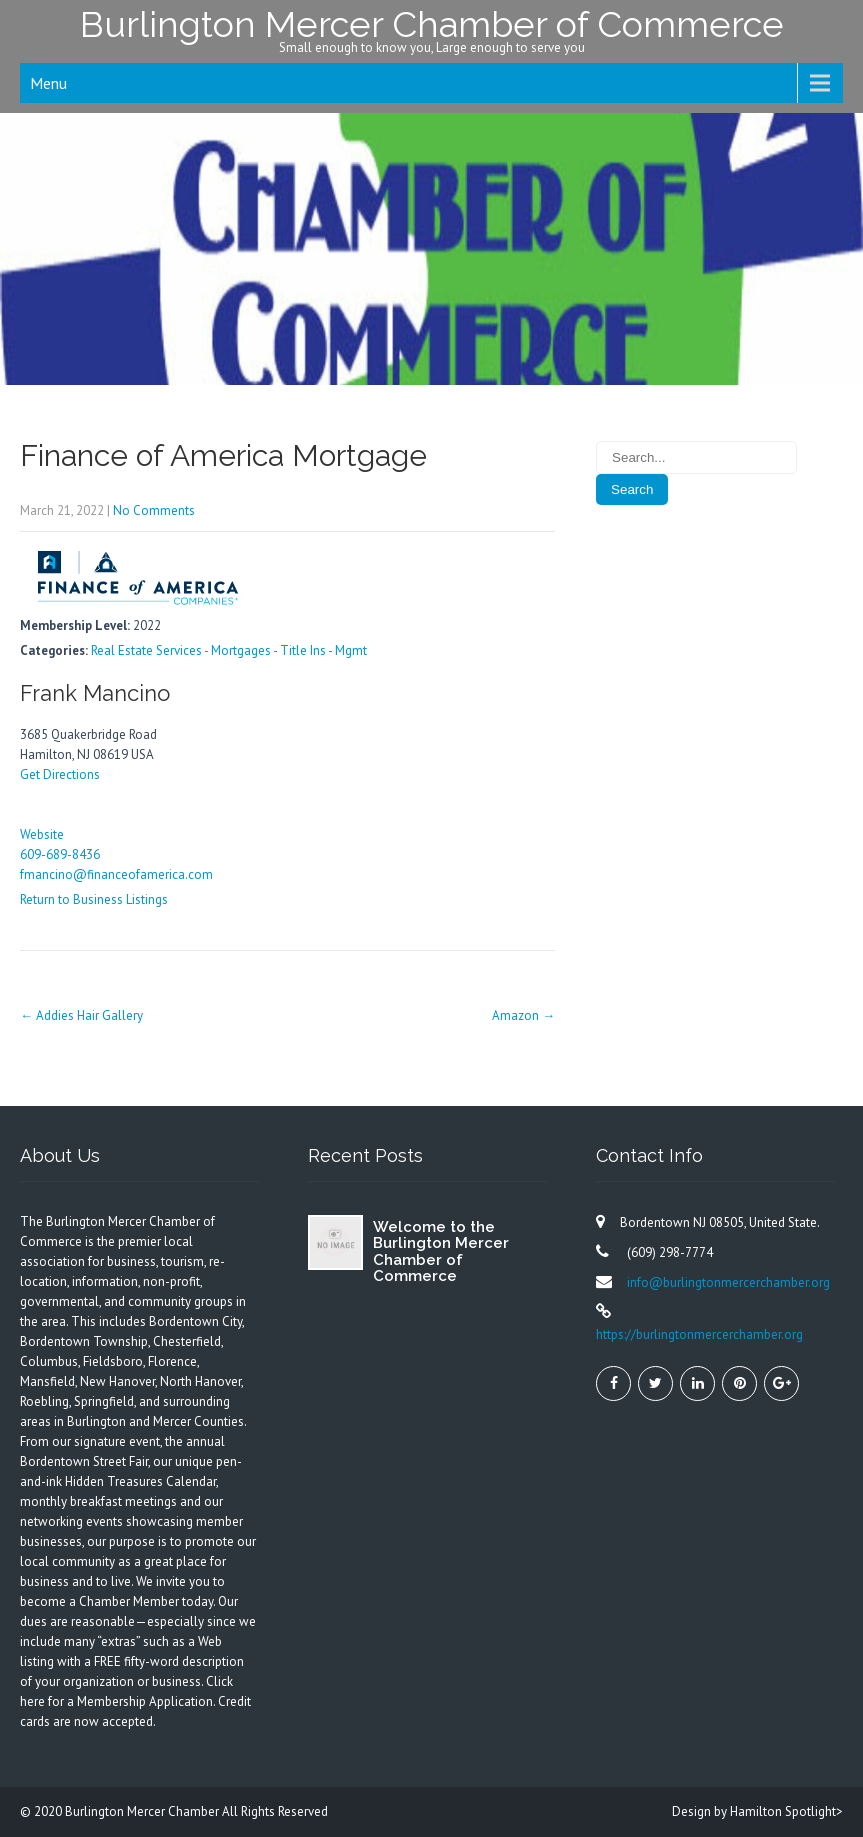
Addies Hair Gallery (81, 1015)
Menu (48, 83)
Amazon (523, 1015)
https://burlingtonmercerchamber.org (699, 1334)
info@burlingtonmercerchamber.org (728, 1282)
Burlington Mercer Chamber (143, 1811)
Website (42, 834)
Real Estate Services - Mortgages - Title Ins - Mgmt (229, 650)
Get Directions (60, 774)
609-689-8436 (60, 854)
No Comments (154, 510)
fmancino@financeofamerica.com (116, 874)
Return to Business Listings (94, 899)
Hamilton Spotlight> (786, 1811)
